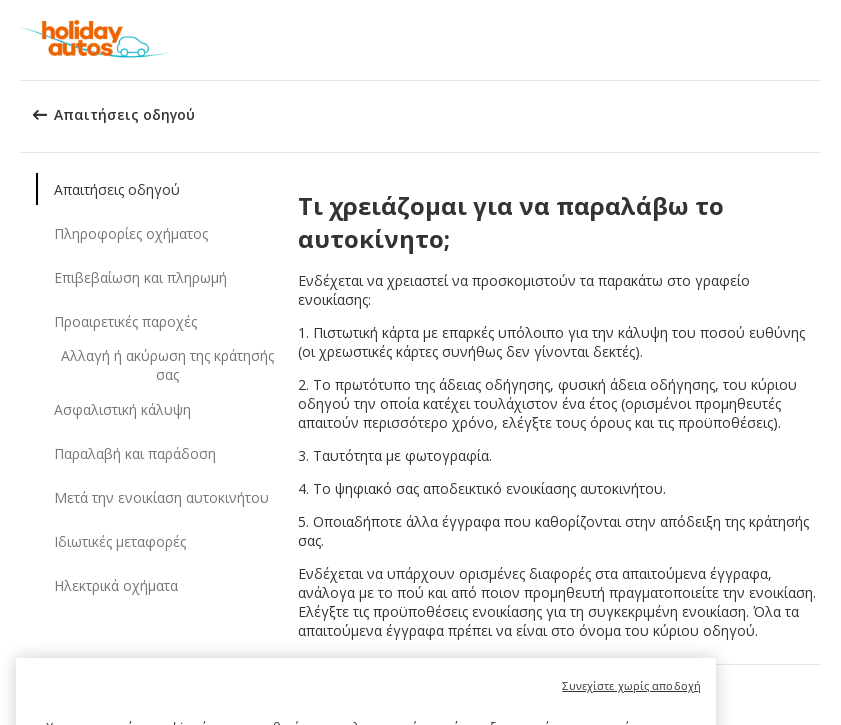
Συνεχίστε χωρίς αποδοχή (631, 695)
